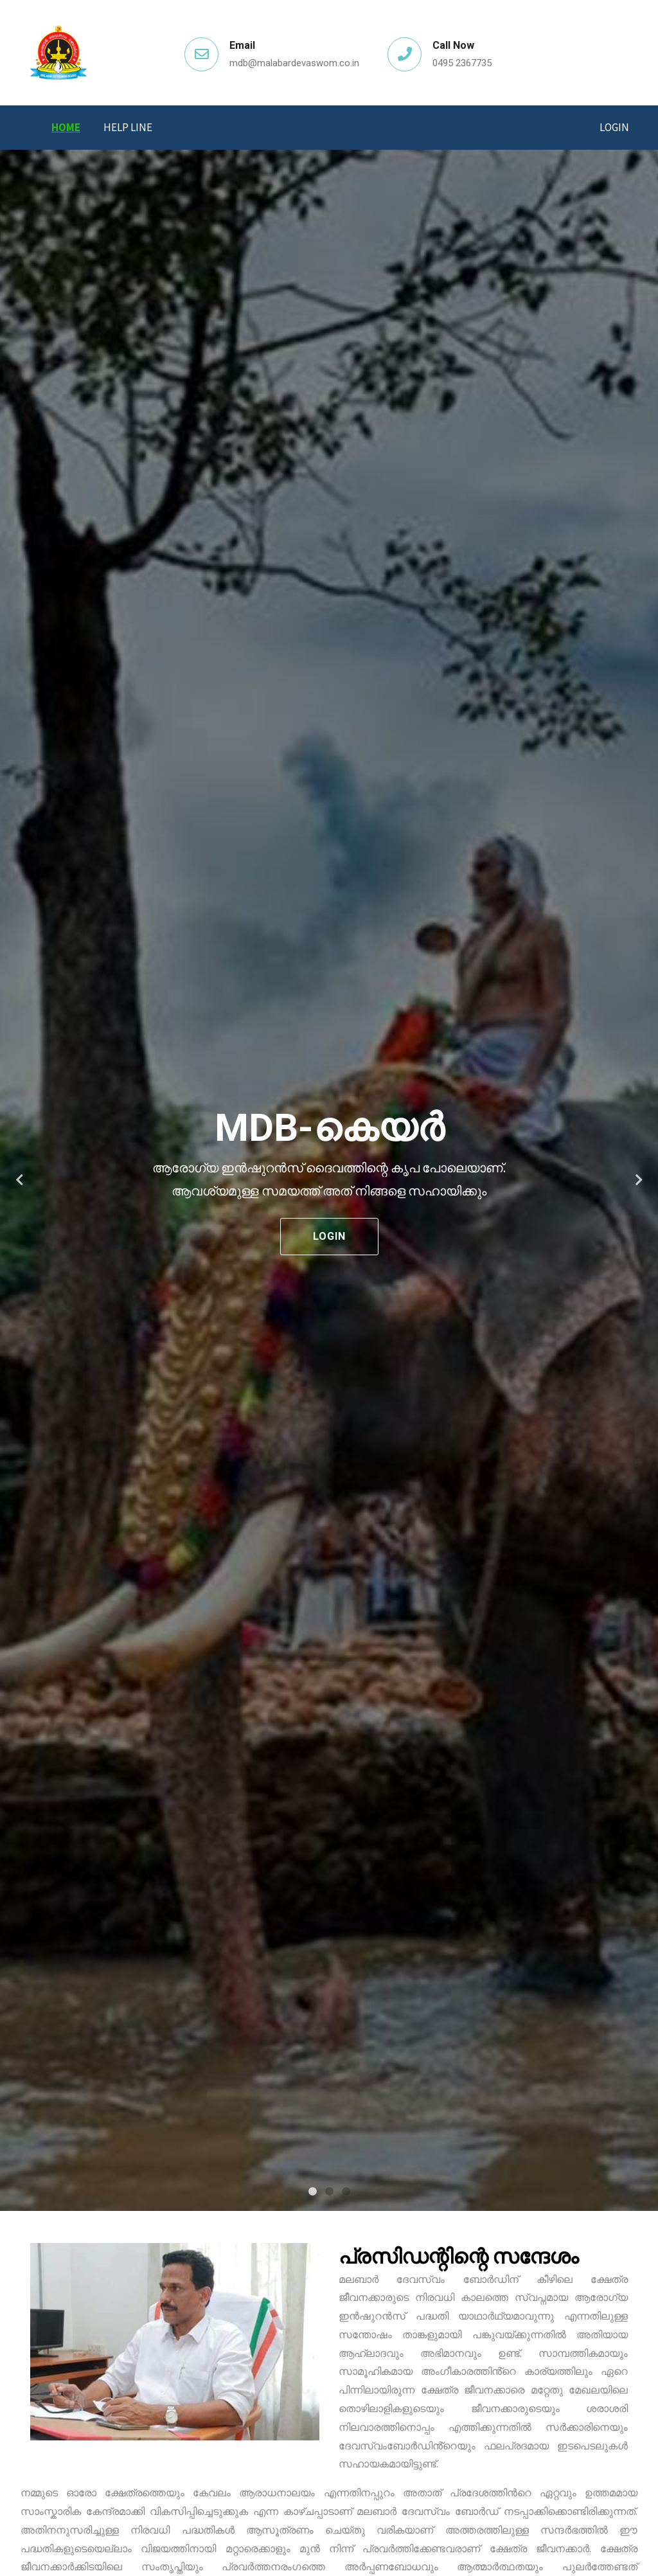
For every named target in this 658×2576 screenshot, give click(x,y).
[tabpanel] (329, 1180)
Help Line (127, 127)
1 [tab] (312, 2191)
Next (638, 1180)
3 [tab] (345, 2191)
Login (614, 127)
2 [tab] (329, 2191)
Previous (19, 1180)
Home (65, 127)
